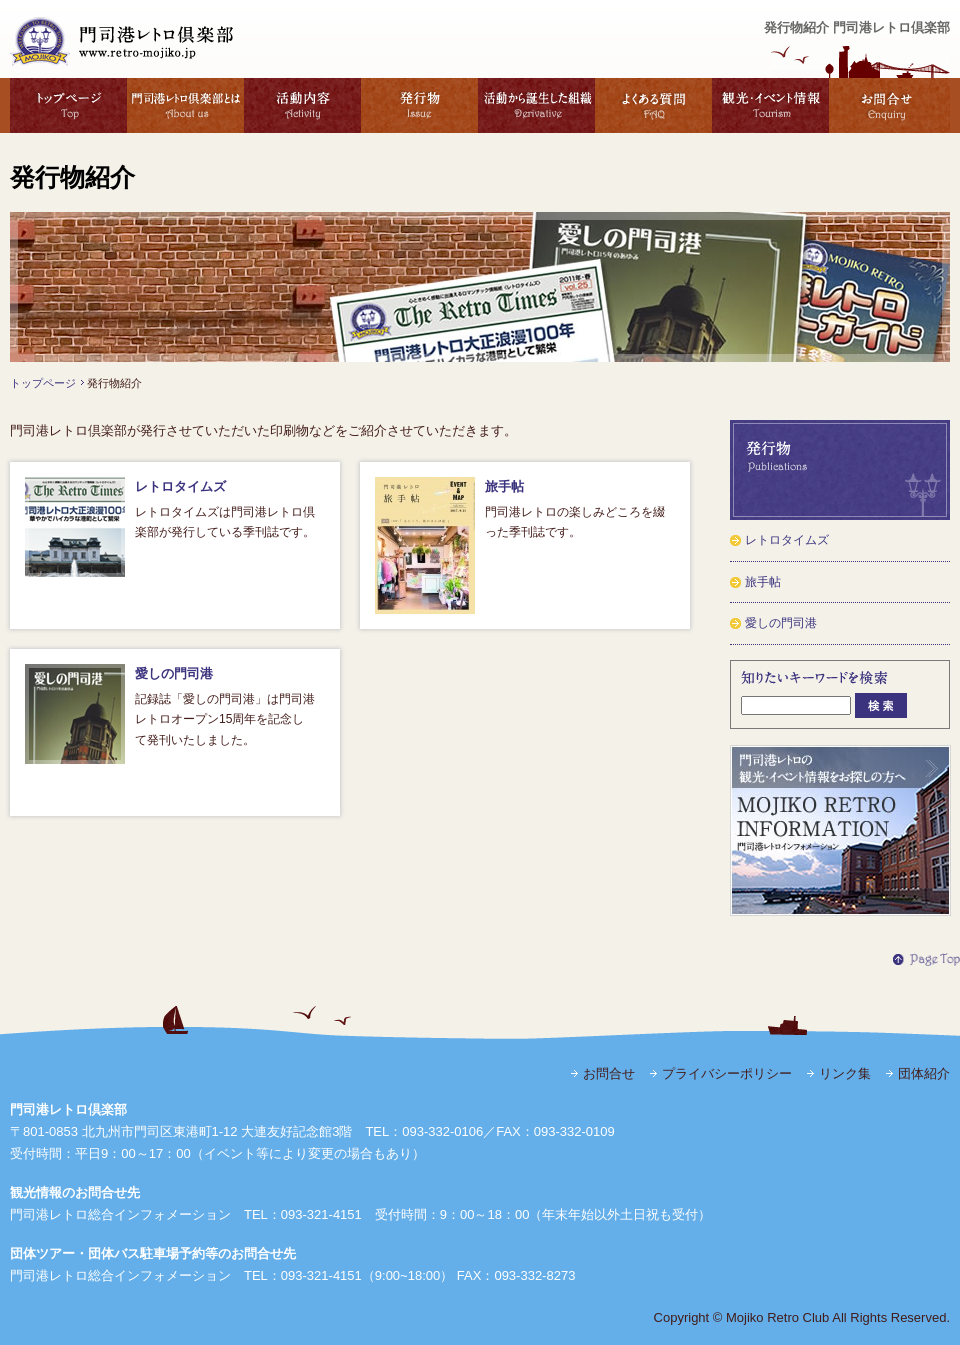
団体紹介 (924, 1073)
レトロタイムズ (180, 486)
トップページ (68, 105)
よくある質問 (653, 105)
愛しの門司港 (174, 673)
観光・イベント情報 (770, 105)
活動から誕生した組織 (536, 105)
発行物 (419, 105)
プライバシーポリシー (727, 1073)
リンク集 (845, 1073)
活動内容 (302, 105)
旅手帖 (504, 486)
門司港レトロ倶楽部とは (185, 105)
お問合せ (889, 105)
